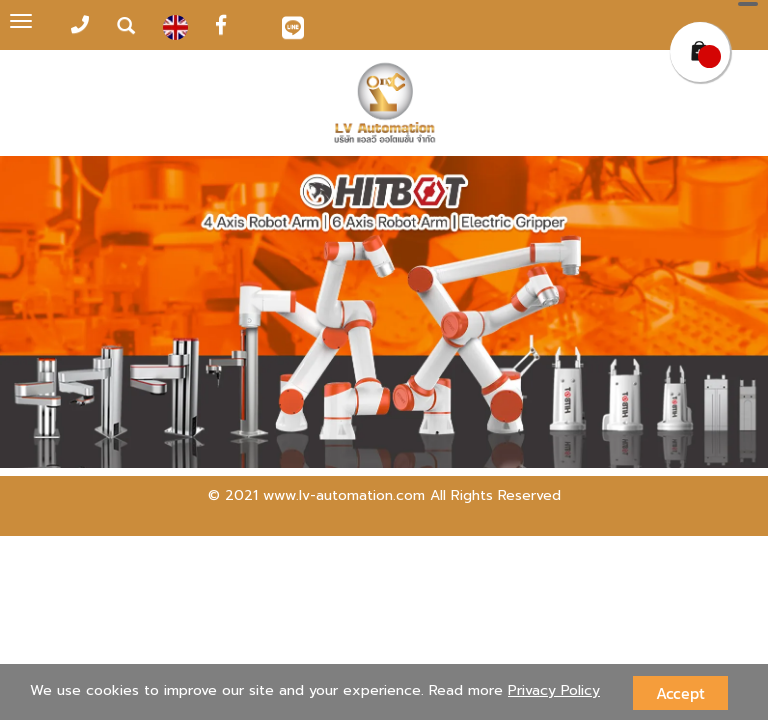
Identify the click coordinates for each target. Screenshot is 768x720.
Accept (680, 693)
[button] (57, 315)
